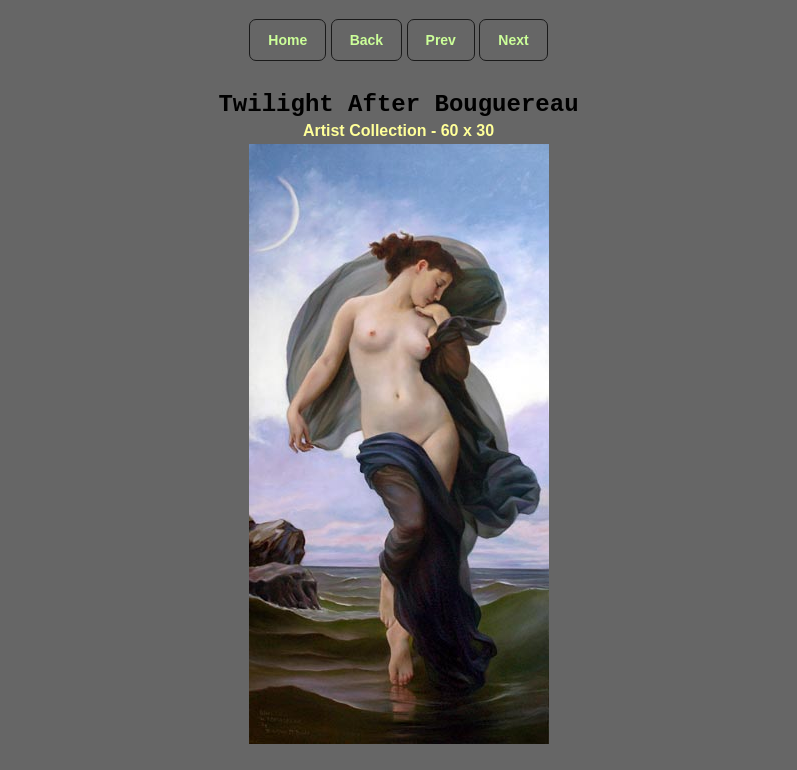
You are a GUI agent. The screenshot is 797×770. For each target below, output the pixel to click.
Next (513, 40)
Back (366, 40)
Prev (441, 40)
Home (287, 40)
